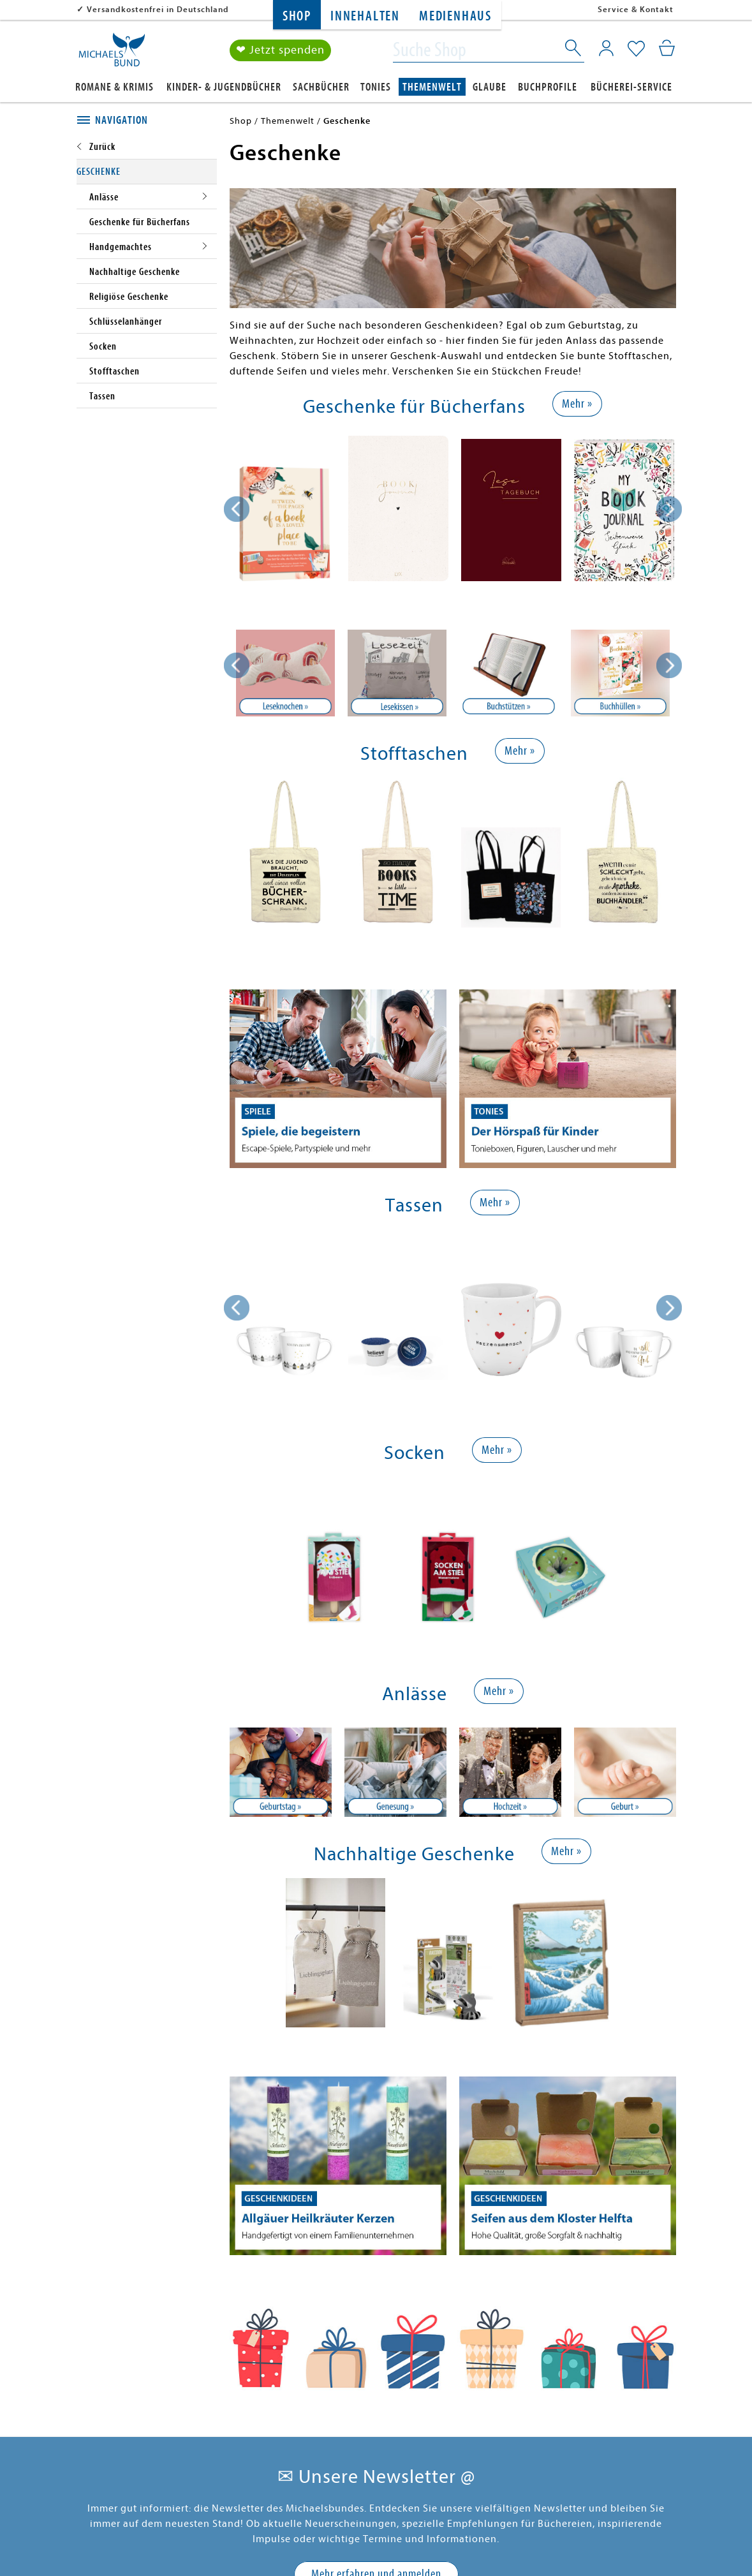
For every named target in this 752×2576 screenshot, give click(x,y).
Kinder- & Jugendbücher (223, 87)
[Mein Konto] (606, 47)
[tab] (147, 120)
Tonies (375, 87)
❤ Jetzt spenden (280, 50)
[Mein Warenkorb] (667, 47)
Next (669, 665)
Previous (236, 665)
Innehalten (365, 16)
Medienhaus (455, 16)
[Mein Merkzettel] (636, 49)
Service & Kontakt (636, 9)
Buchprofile (547, 87)
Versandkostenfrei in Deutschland (158, 9)
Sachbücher (321, 87)
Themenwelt (432, 87)
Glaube (489, 87)
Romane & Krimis (114, 87)
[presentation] (236, 509)
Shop (297, 16)
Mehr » (577, 403)
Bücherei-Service (631, 87)
